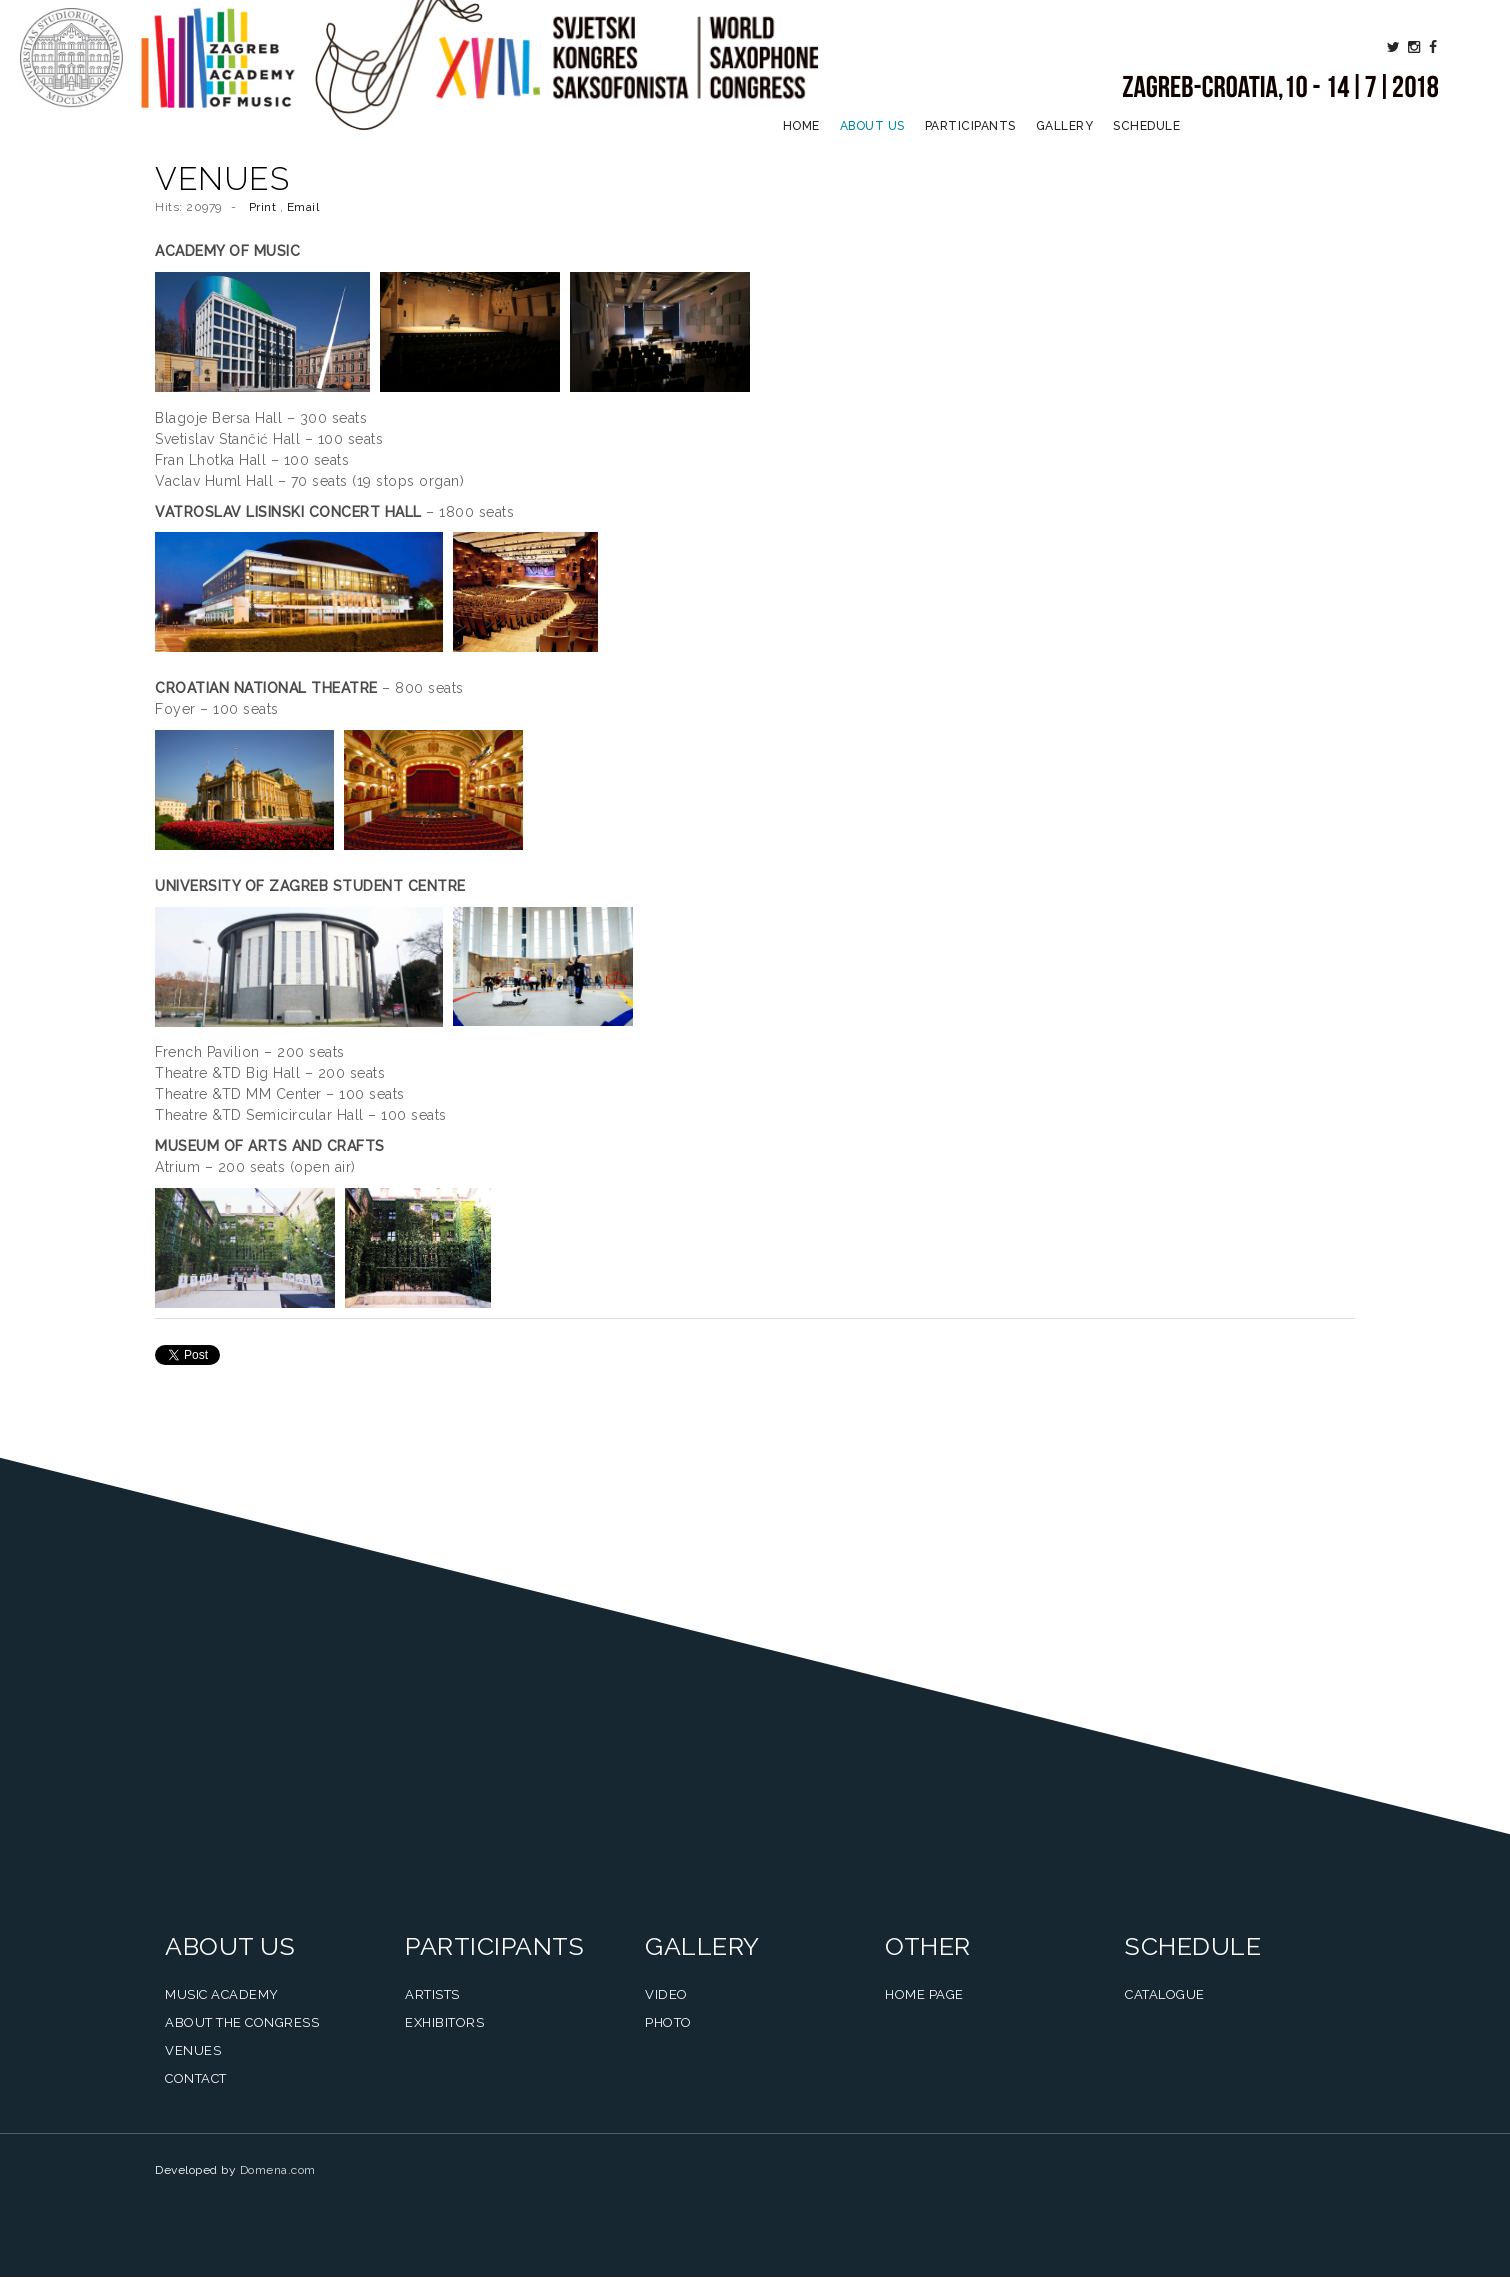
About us (872, 126)
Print (264, 207)
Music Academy (222, 1994)
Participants (970, 126)
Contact (196, 2078)
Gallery (1065, 126)
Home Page (924, 1994)
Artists (432, 1994)
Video (666, 1994)
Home (801, 126)
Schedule (1146, 126)
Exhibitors (444, 2022)
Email (303, 207)
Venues (193, 2050)
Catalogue (1165, 1994)
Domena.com (278, 2170)
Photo (668, 2022)
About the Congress (242, 2022)
